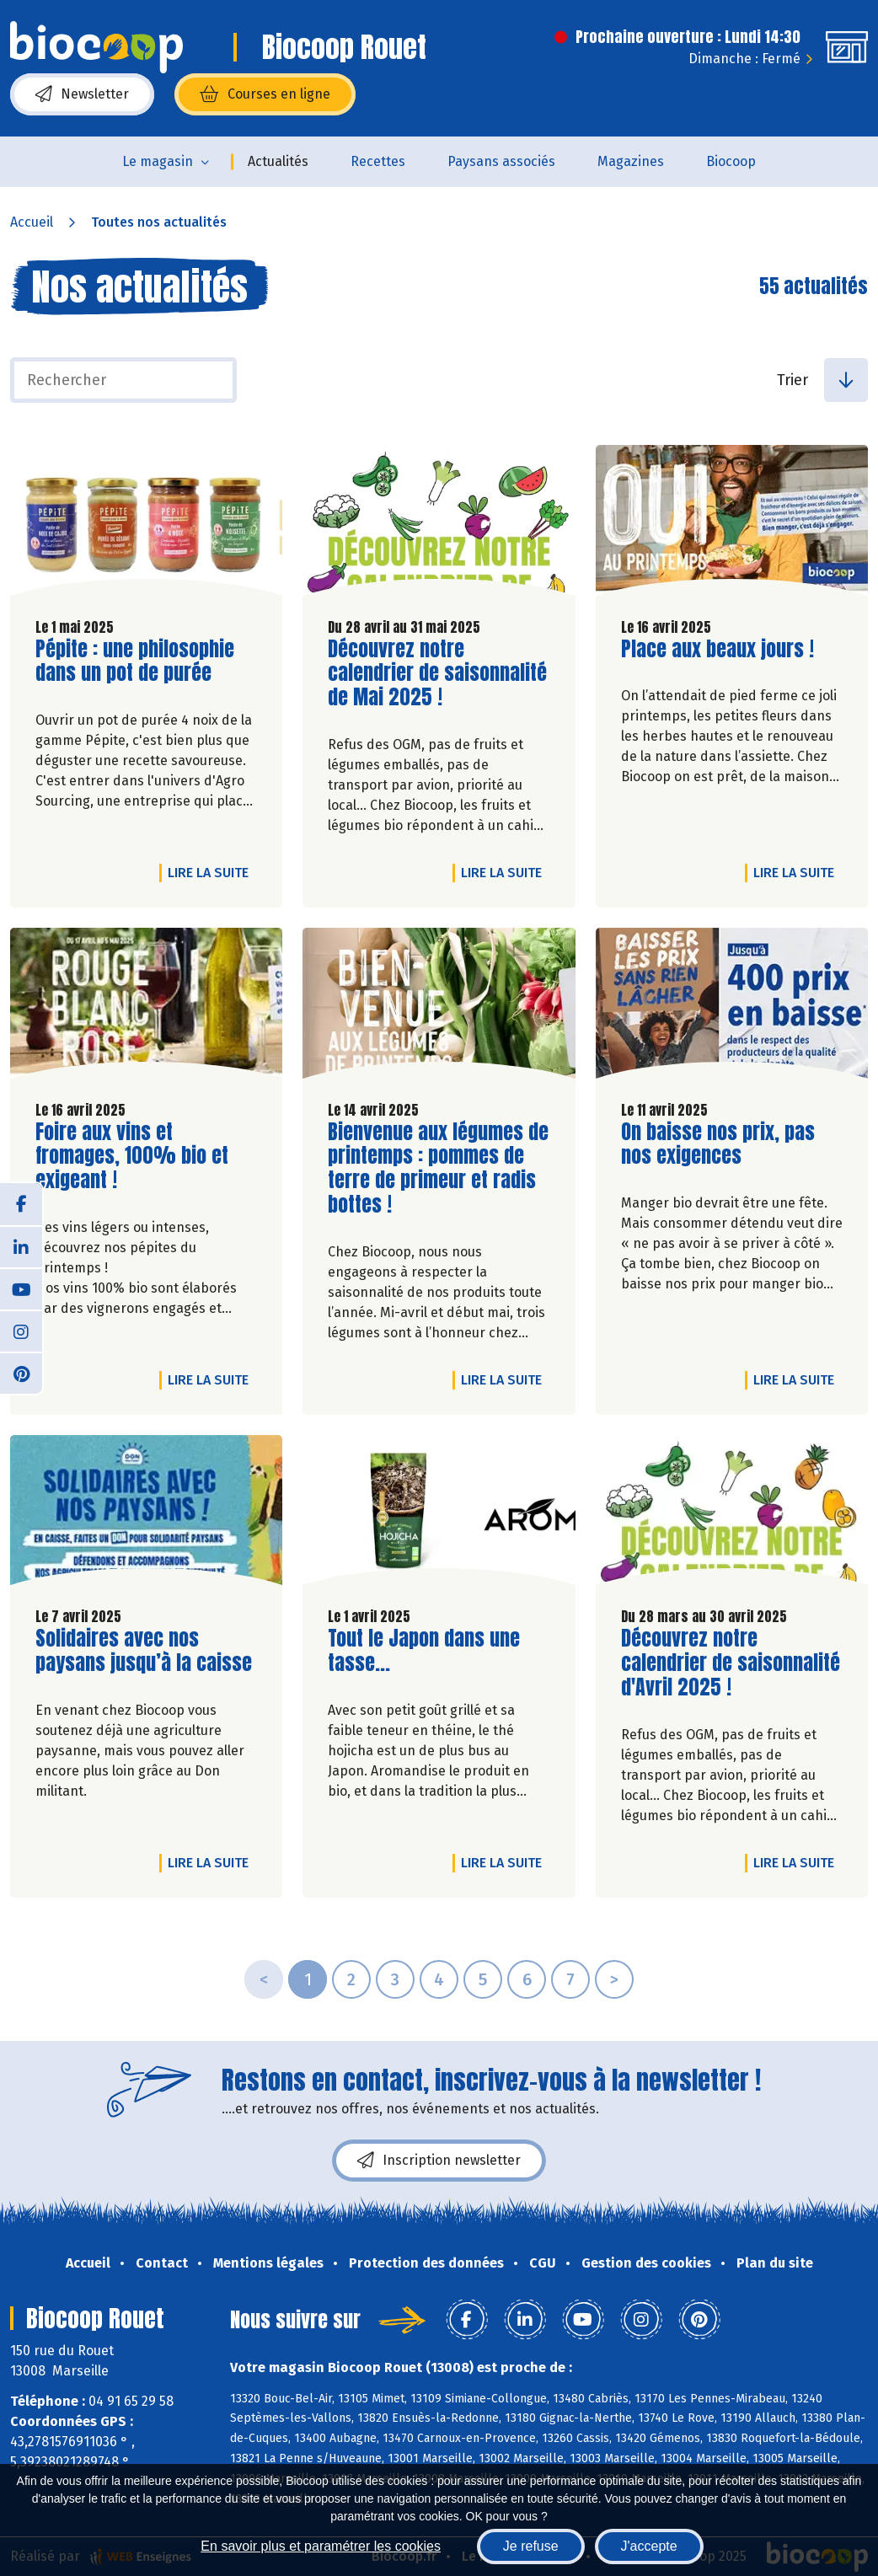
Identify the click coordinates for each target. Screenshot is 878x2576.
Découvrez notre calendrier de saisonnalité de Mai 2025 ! (437, 673)
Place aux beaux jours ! (717, 649)
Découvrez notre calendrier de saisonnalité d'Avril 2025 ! (730, 1662)
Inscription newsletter (439, 2160)
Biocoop (731, 161)
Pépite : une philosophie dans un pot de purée (134, 661)
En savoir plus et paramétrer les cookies (321, 2546)
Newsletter (82, 94)
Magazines (630, 161)
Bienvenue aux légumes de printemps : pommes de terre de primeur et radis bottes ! (438, 1168)
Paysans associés (501, 161)
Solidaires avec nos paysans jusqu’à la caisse (143, 1650)
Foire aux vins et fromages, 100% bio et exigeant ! (131, 1156)
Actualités (278, 161)
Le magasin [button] (157, 161)
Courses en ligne (265, 94)
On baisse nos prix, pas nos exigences (718, 1144)
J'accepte (649, 2546)
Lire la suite (212, 872)
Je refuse (531, 2546)
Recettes (378, 161)
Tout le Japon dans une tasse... (424, 1650)
